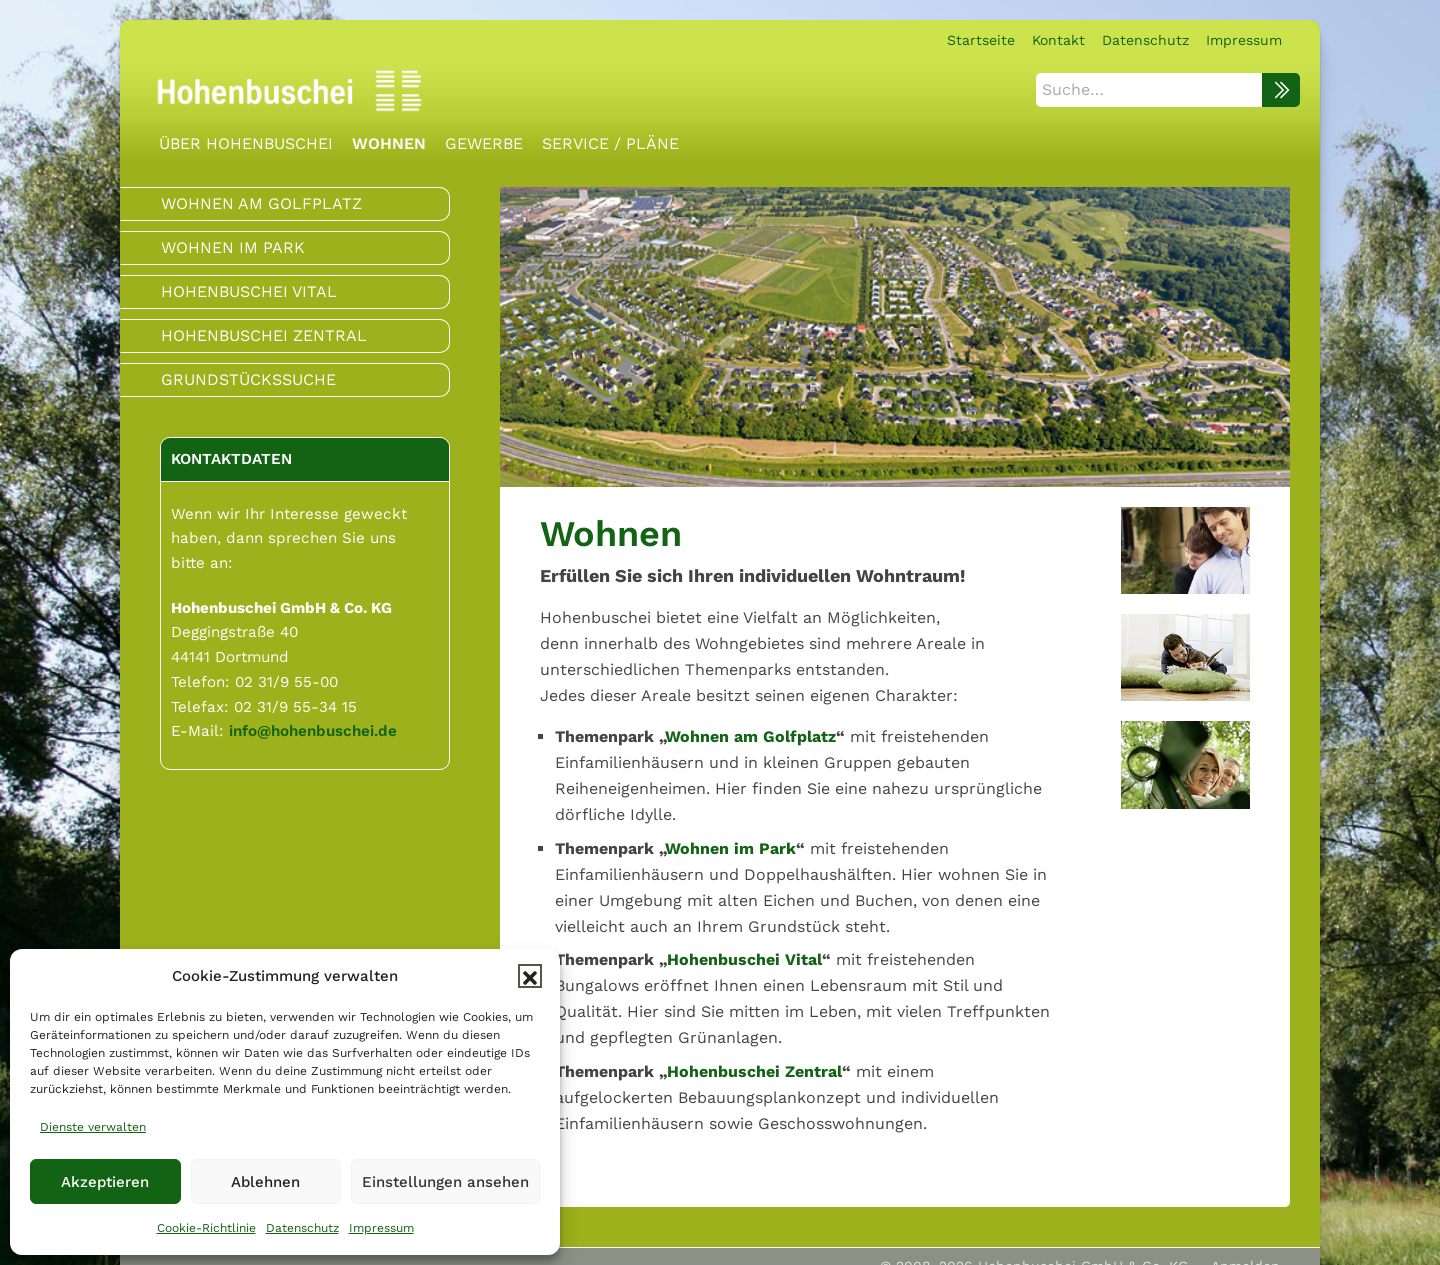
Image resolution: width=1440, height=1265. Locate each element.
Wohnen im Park (730, 848)
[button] (530, 976)
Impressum (381, 1228)
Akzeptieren (105, 1182)
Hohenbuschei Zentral (754, 1071)
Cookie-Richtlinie (206, 1228)
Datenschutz (302, 1228)
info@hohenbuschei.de (313, 731)
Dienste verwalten (93, 1127)
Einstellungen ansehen (445, 1182)
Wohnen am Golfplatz (750, 736)
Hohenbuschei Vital (744, 959)
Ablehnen (265, 1182)
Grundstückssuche (248, 379)
